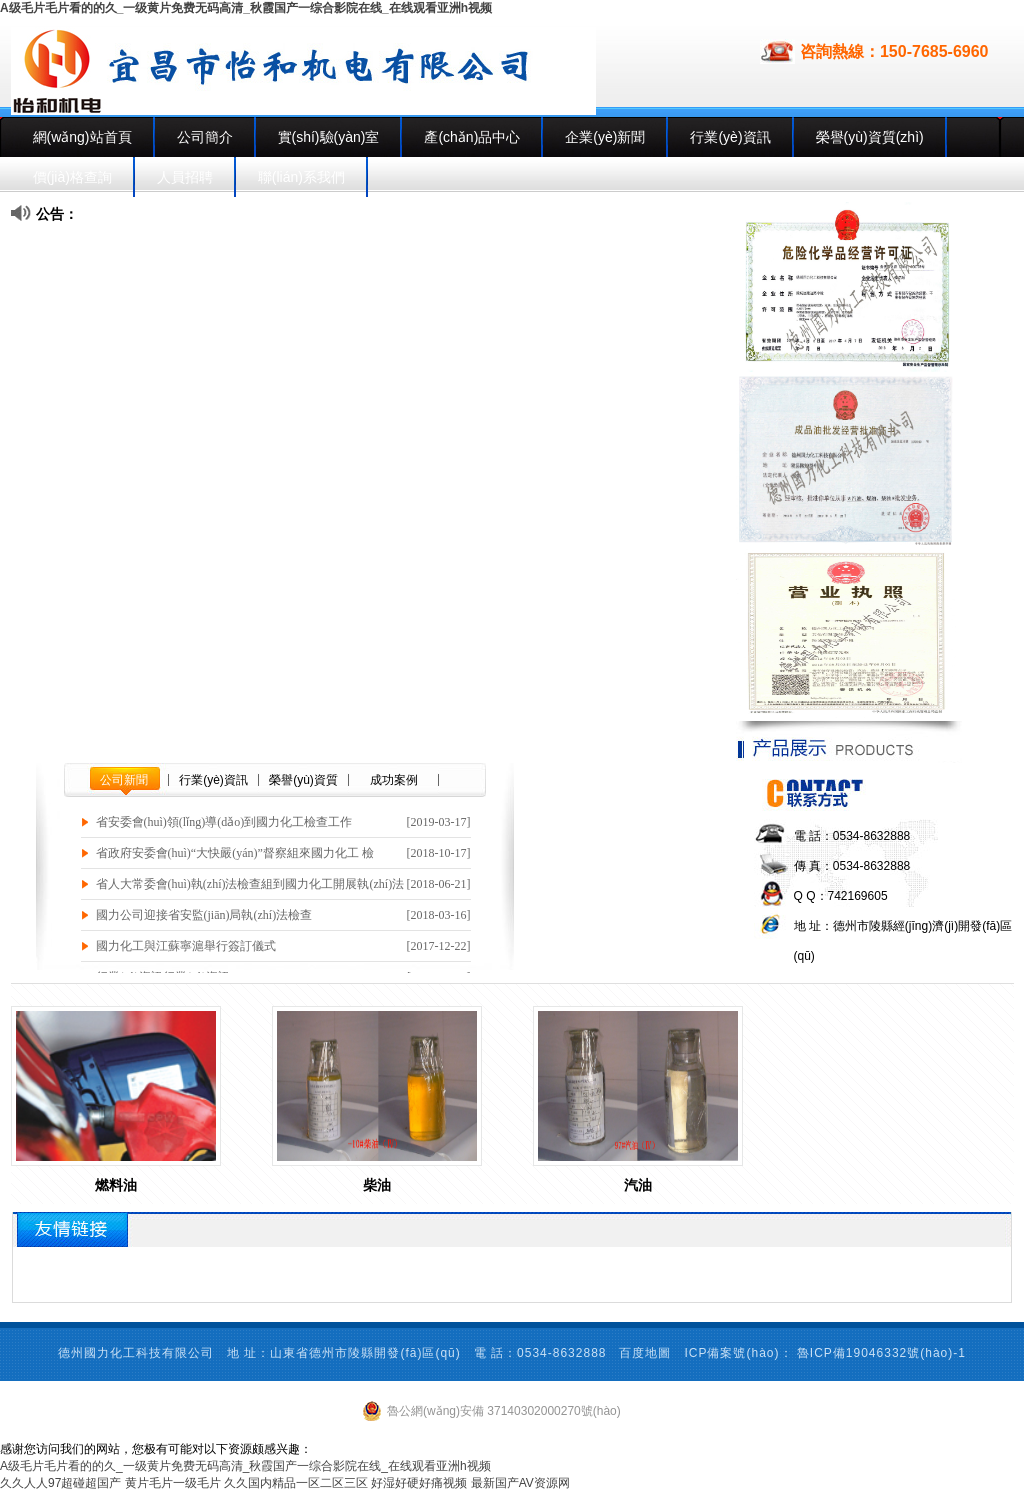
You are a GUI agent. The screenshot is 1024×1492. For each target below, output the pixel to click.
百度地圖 (645, 1353)
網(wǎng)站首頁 (82, 137)
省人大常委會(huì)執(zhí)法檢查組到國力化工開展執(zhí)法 (250, 884)
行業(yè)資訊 (730, 137)
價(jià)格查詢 (72, 177)
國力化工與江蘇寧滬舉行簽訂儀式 (186, 946)
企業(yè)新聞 (605, 137)
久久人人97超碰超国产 (60, 1483)
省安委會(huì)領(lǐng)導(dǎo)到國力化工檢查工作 (224, 822)
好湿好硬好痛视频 (419, 1483)
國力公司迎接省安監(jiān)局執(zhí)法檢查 (204, 915)
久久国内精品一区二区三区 (296, 1483)
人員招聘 (185, 177)
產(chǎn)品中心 (472, 137)
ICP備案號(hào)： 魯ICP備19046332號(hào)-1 (824, 1353)
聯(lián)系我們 (301, 177)
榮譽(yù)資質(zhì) (870, 137)
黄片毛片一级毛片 (173, 1483)
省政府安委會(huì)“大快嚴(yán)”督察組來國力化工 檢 (235, 853)
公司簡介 (205, 137)
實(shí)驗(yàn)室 (329, 137)
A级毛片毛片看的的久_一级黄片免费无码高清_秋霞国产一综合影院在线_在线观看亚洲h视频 (246, 8)
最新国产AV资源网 (520, 1483)
